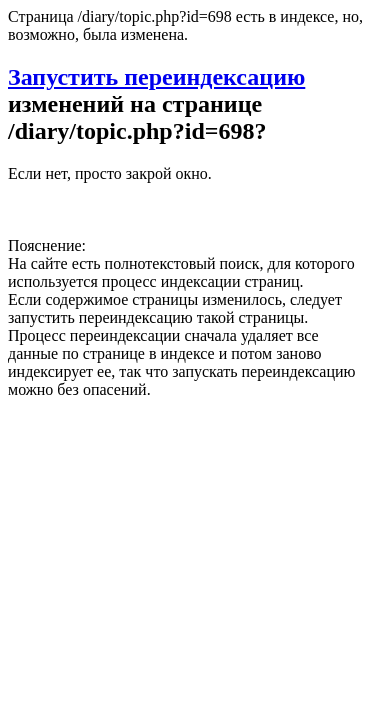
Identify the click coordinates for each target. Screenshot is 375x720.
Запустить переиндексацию (156, 77)
